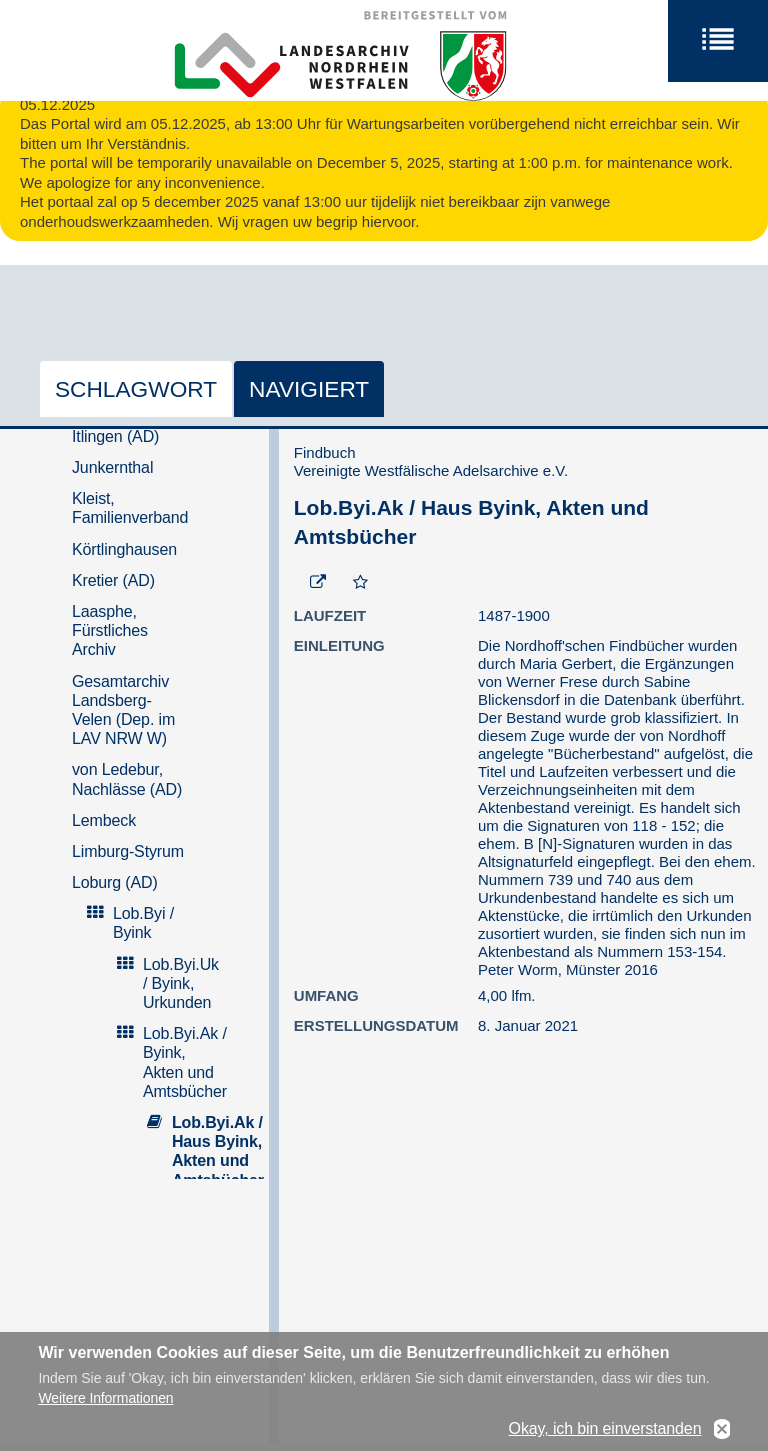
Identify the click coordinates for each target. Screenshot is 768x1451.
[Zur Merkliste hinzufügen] (360, 583)
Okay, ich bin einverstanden (605, 1438)
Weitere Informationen (105, 1407)
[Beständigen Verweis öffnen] (318, 583)
